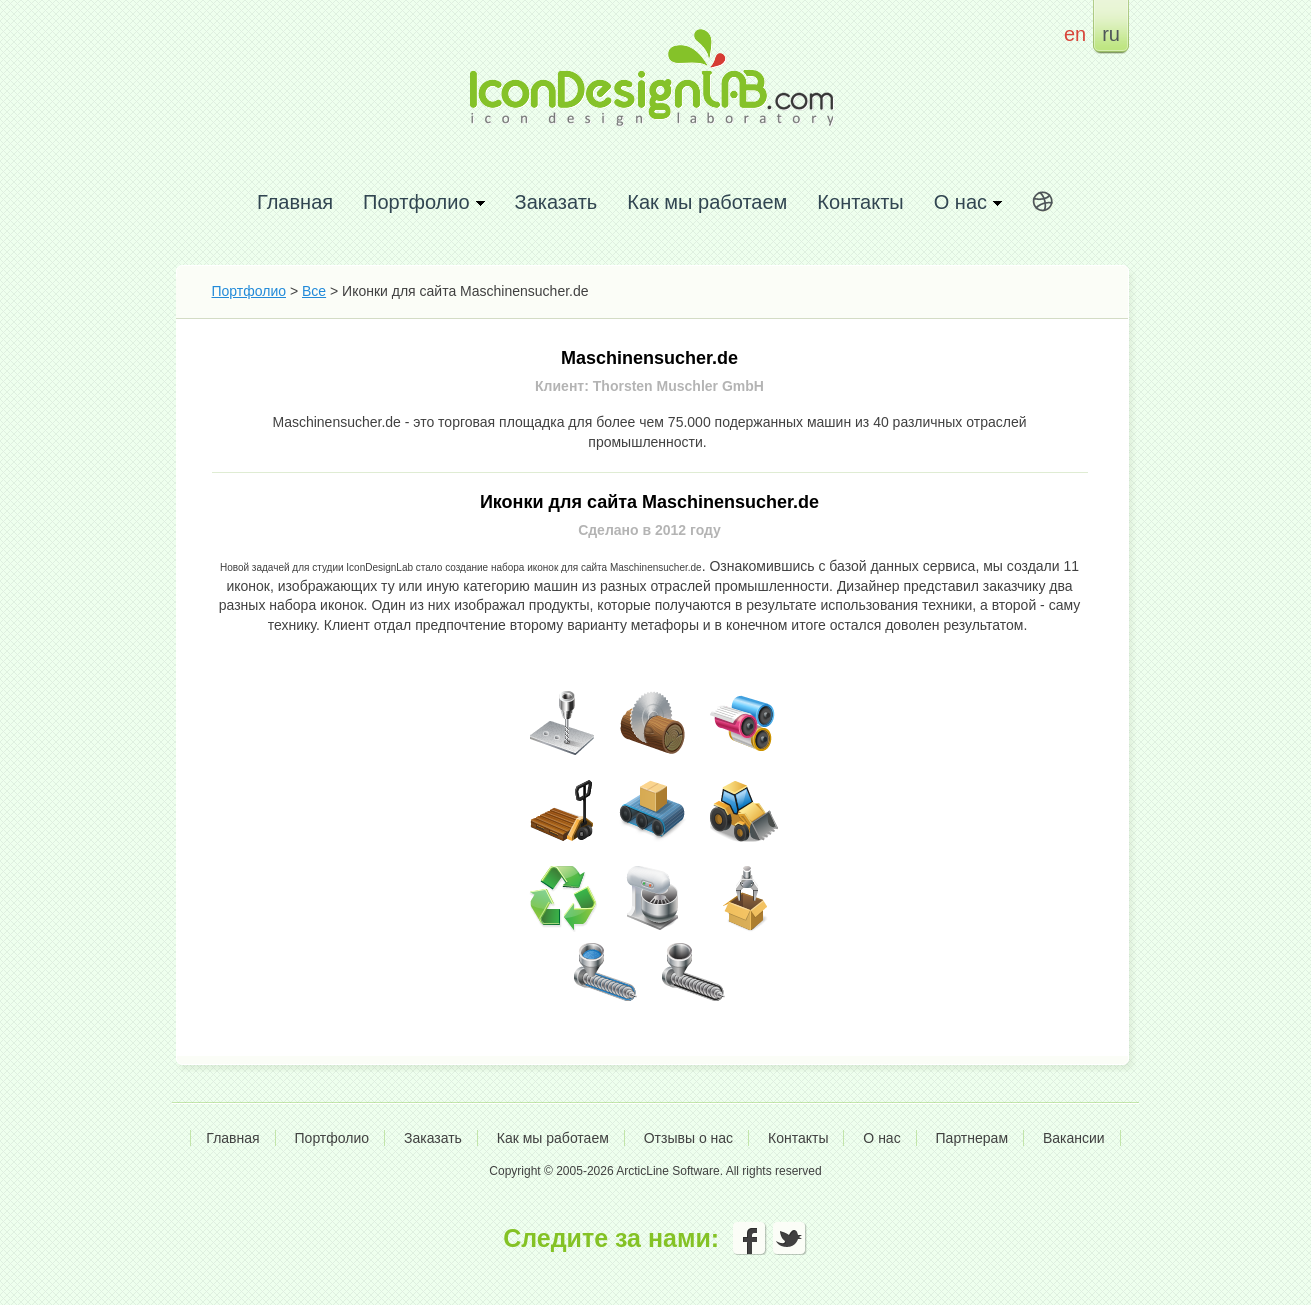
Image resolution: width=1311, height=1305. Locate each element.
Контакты (860, 201)
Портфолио (249, 291)
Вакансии (1074, 1138)
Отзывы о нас (688, 1138)
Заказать (556, 201)
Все (314, 291)
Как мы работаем (707, 201)
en (1075, 33)
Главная (295, 201)
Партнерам (972, 1138)
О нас (881, 1138)
